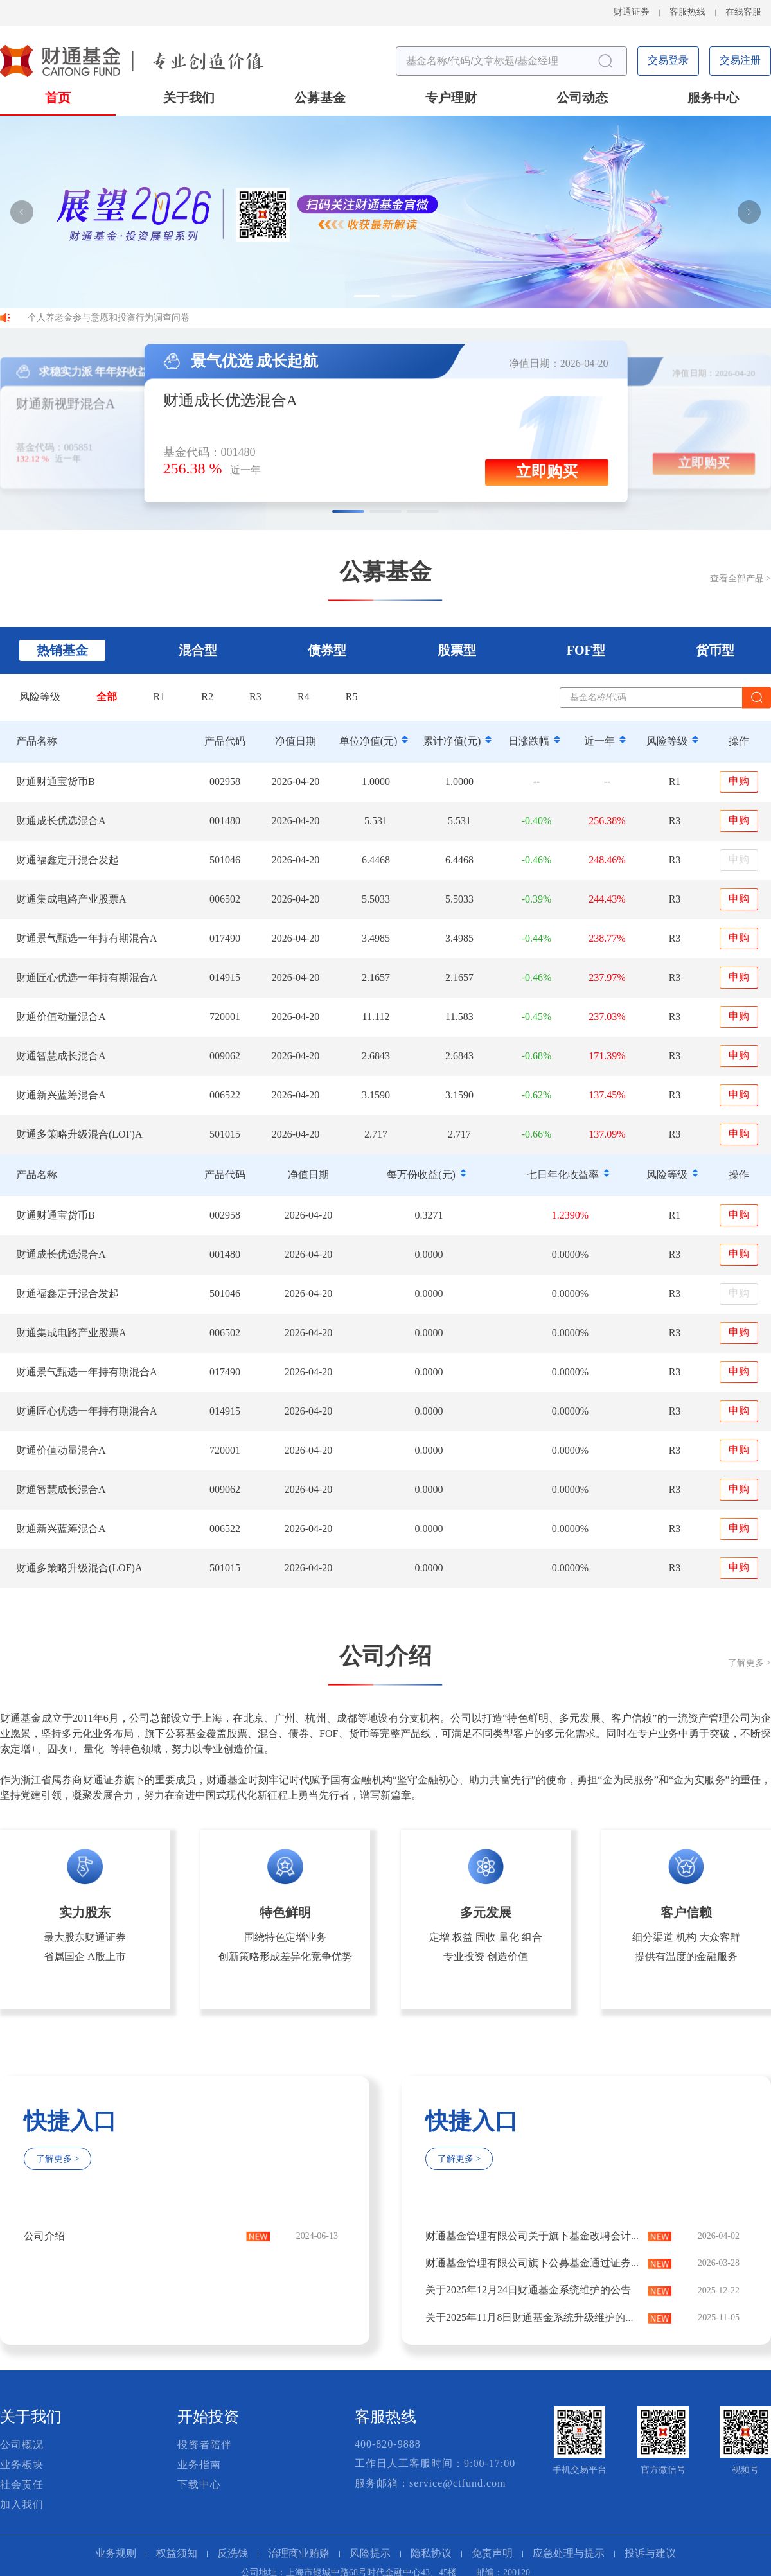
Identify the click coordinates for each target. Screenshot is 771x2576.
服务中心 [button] (713, 98)
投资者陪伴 (204, 2445)
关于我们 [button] (189, 98)
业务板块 (22, 2465)
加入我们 (22, 2505)
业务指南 (199, 2465)
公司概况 (22, 2445)
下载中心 (199, 2485)
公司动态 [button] (582, 98)
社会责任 (22, 2485)
